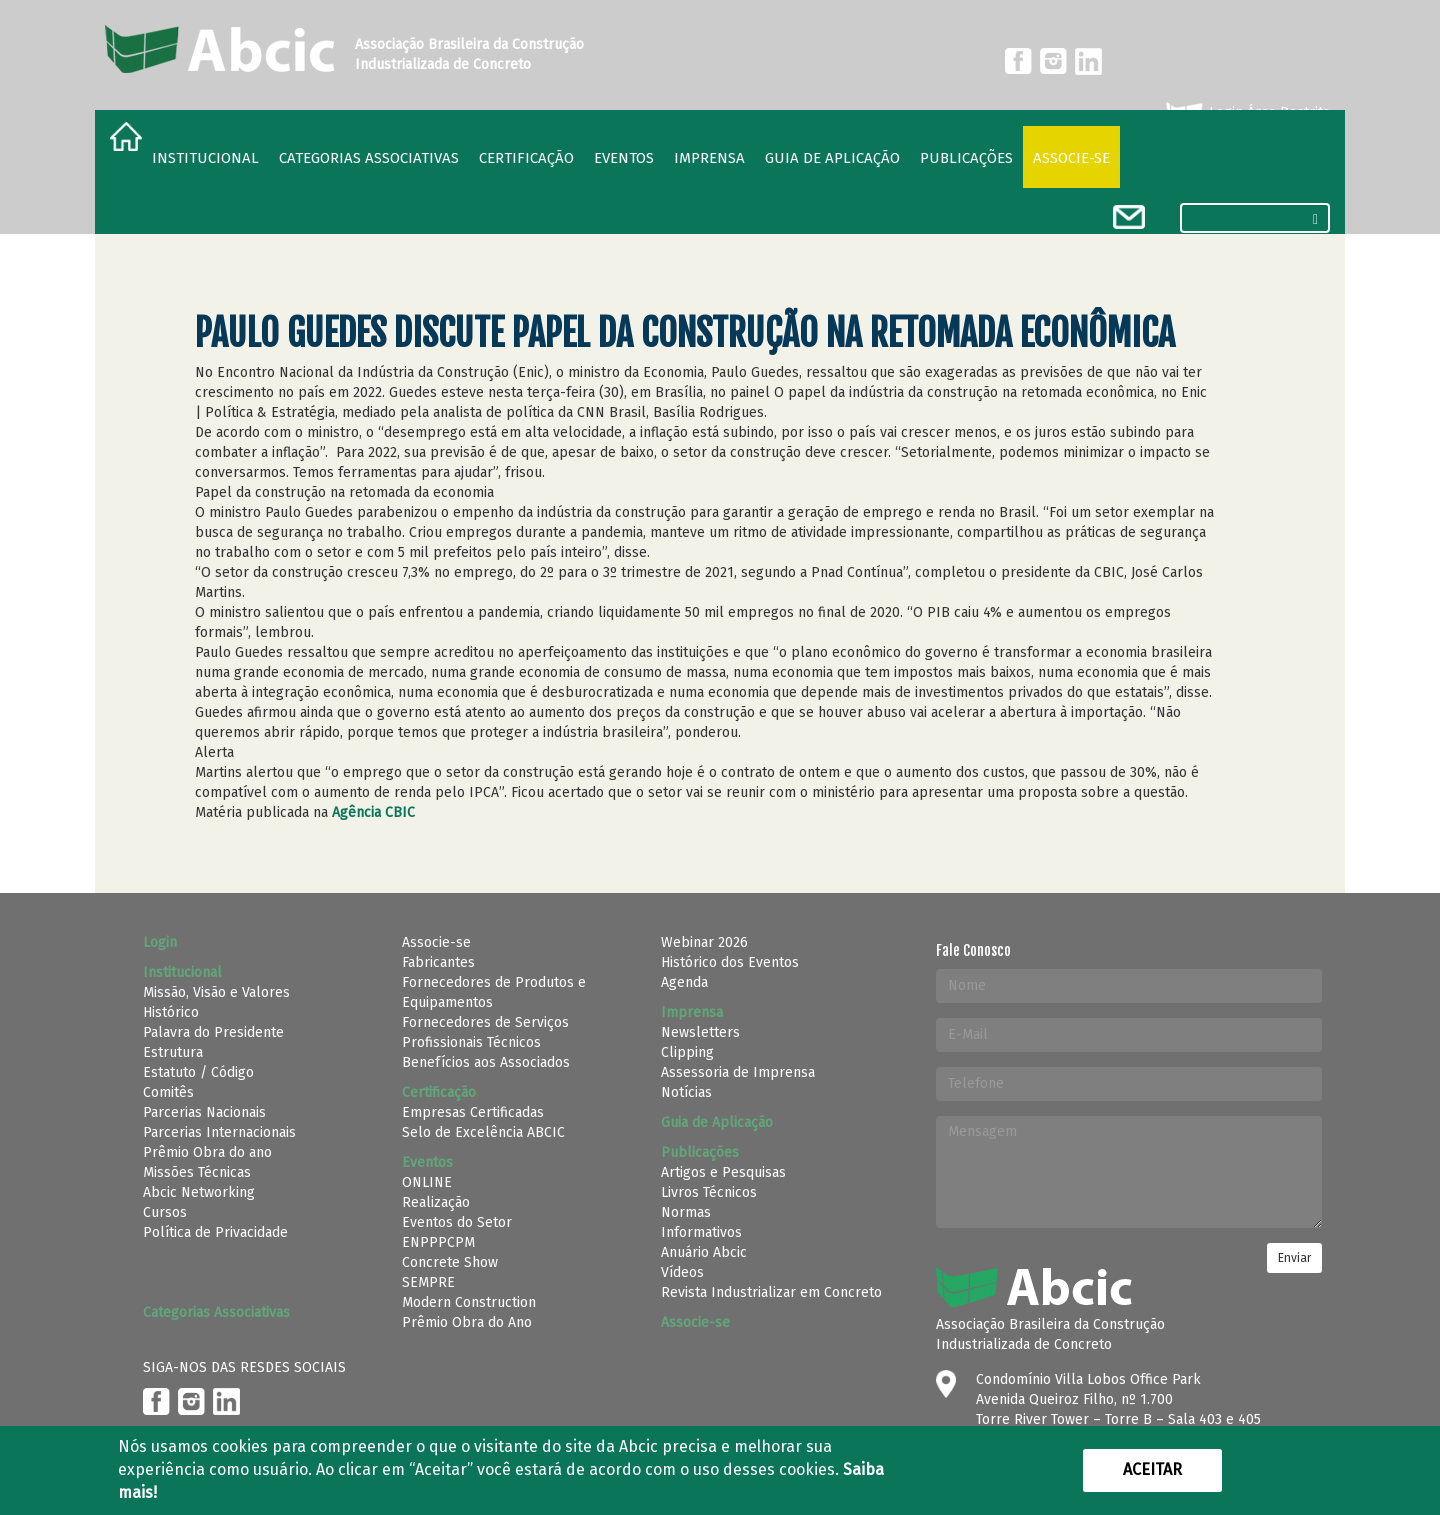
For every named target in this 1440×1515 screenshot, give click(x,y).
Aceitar (1152, 1469)
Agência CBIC (373, 812)
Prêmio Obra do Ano (467, 1322)
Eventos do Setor (457, 1222)
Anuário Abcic (704, 1252)
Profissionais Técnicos (471, 1042)
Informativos (701, 1232)
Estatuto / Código (198, 1072)
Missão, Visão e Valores (216, 992)
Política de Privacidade (215, 1232)
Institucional (205, 158)
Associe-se (1071, 158)
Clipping (687, 1052)
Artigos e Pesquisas (723, 1172)
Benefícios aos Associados (486, 1062)
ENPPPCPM (438, 1242)
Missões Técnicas (197, 1172)
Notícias (686, 1092)
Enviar (1294, 1258)
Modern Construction (469, 1302)
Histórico (171, 1012)
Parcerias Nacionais (204, 1112)
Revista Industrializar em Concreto (771, 1292)
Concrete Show (450, 1262)
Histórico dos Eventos (730, 962)
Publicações (966, 158)
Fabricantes (438, 962)
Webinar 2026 (704, 942)
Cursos (165, 1212)
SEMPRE (428, 1282)
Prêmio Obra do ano (207, 1152)
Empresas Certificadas (473, 1112)
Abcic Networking (199, 1192)
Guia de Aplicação (832, 158)
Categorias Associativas (369, 158)
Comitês (168, 1092)
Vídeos (682, 1272)
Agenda (684, 982)
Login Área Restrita (1246, 113)
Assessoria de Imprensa (738, 1072)
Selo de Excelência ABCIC (483, 1132)
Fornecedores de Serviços (485, 1022)
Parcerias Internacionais (219, 1132)
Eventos (624, 158)
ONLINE (427, 1182)
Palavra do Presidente (213, 1032)
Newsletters (700, 1032)
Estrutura (173, 1052)
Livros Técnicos (709, 1192)
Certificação (526, 158)
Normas (686, 1212)
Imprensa (709, 158)
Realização (436, 1202)
